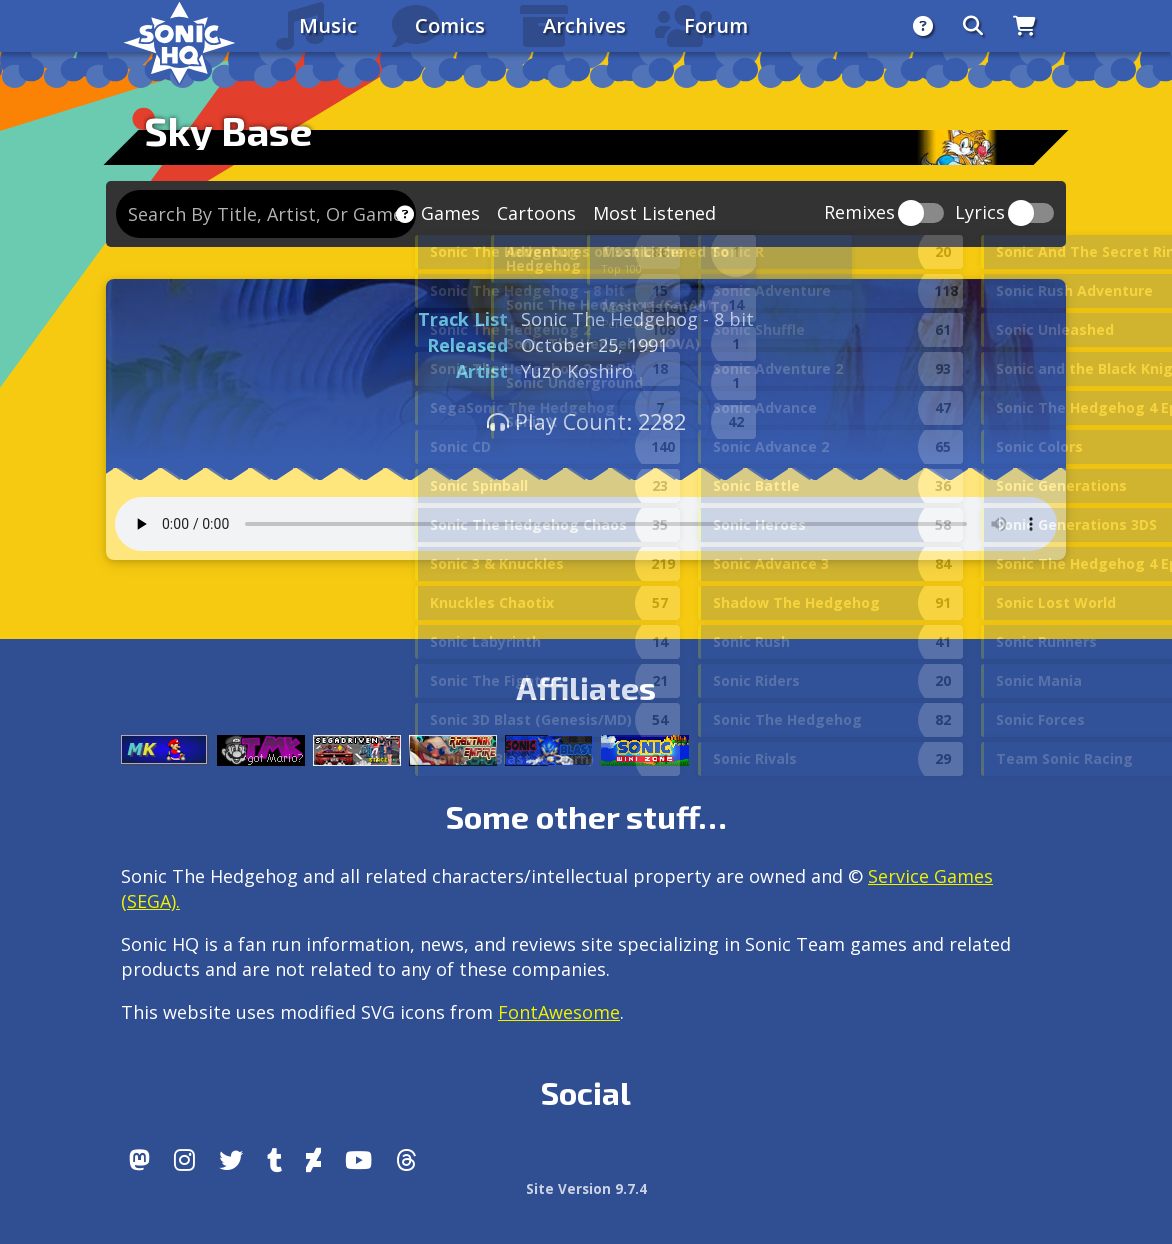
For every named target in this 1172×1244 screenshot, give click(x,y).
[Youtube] (358, 1160)
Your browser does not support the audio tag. (586, 524)
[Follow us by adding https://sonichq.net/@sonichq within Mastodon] (139, 1160)
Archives (584, 25)
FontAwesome (559, 1012)
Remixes (859, 213)
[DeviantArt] (313, 1160)
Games (450, 213)
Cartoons (536, 213)
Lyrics (980, 213)
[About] (923, 26)
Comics (450, 25)
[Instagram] (184, 1160)
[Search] (973, 26)
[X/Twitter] (231, 1160)
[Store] (1024, 26)
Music (328, 25)
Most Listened (654, 213)
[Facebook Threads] (406, 1160)
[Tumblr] (274, 1160)
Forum (716, 25)
